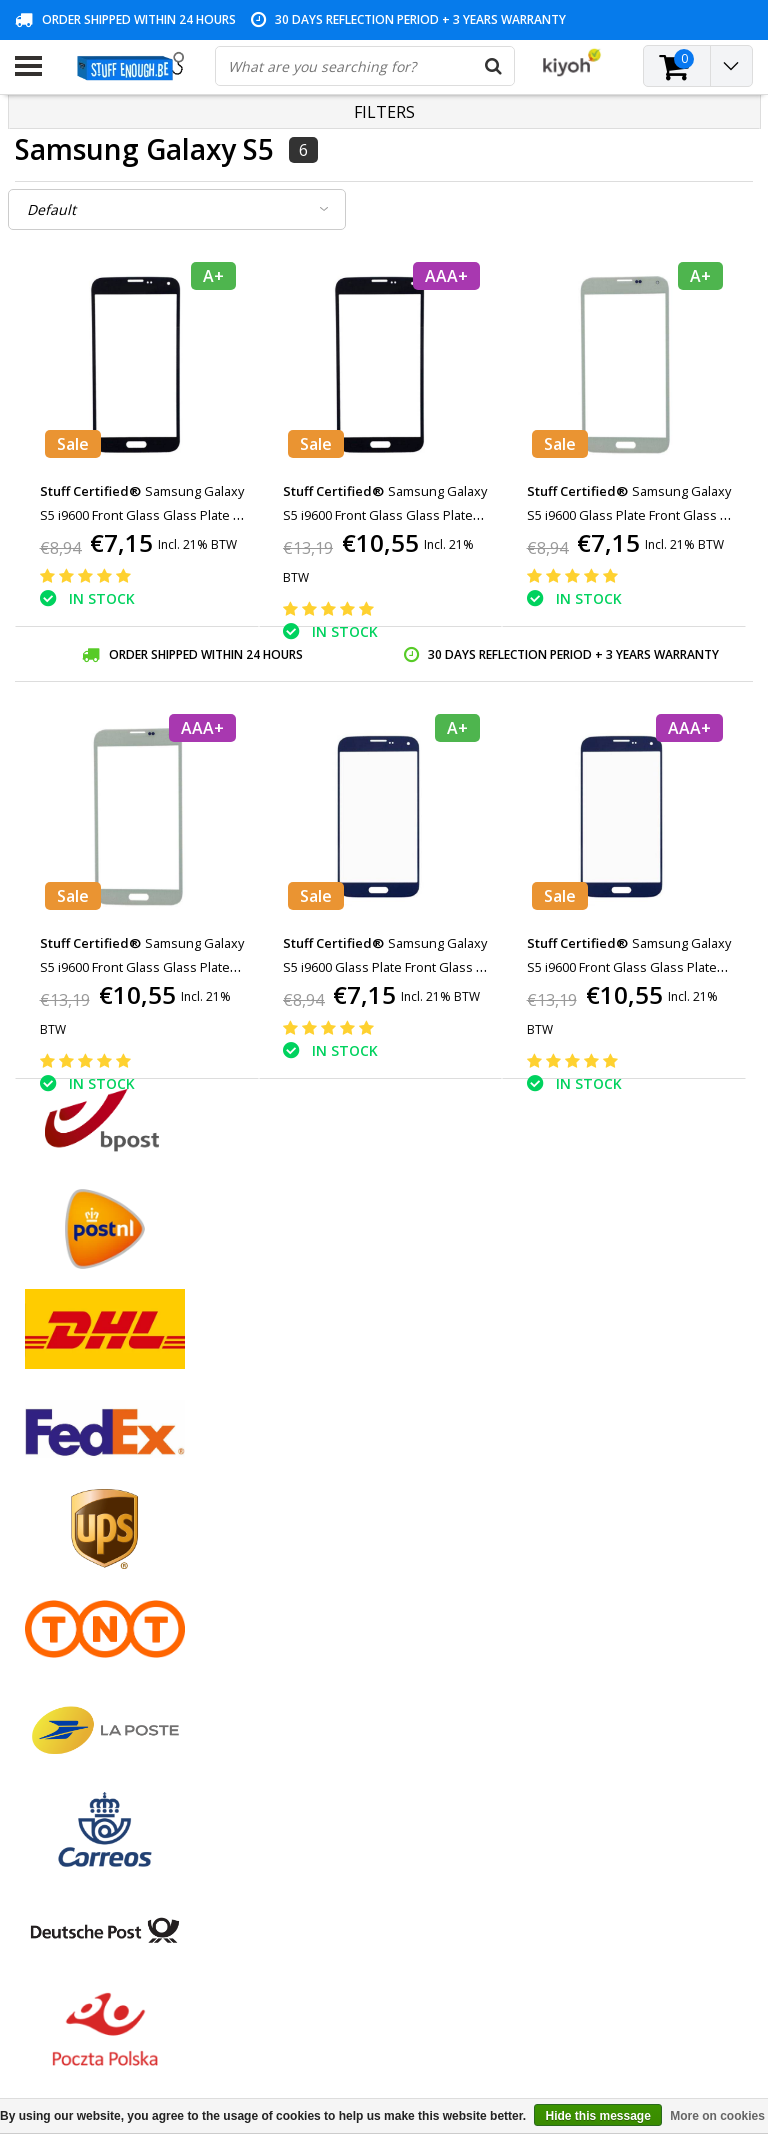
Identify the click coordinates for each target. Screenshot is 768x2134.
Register (292, 1451)
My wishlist (301, 1520)
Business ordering (73, 1658)
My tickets (299, 1497)
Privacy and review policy (95, 1566)
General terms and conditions (110, 1451)
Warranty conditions (80, 1520)
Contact (40, 1497)
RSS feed (44, 1704)
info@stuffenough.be (584, 1976)
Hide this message (597, 2116)
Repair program (65, 1589)
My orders (299, 1474)
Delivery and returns (80, 1635)
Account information (81, 1612)
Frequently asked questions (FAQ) (124, 1681)
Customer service (71, 1543)
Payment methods (75, 1474)
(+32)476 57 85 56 (635, 2016)
